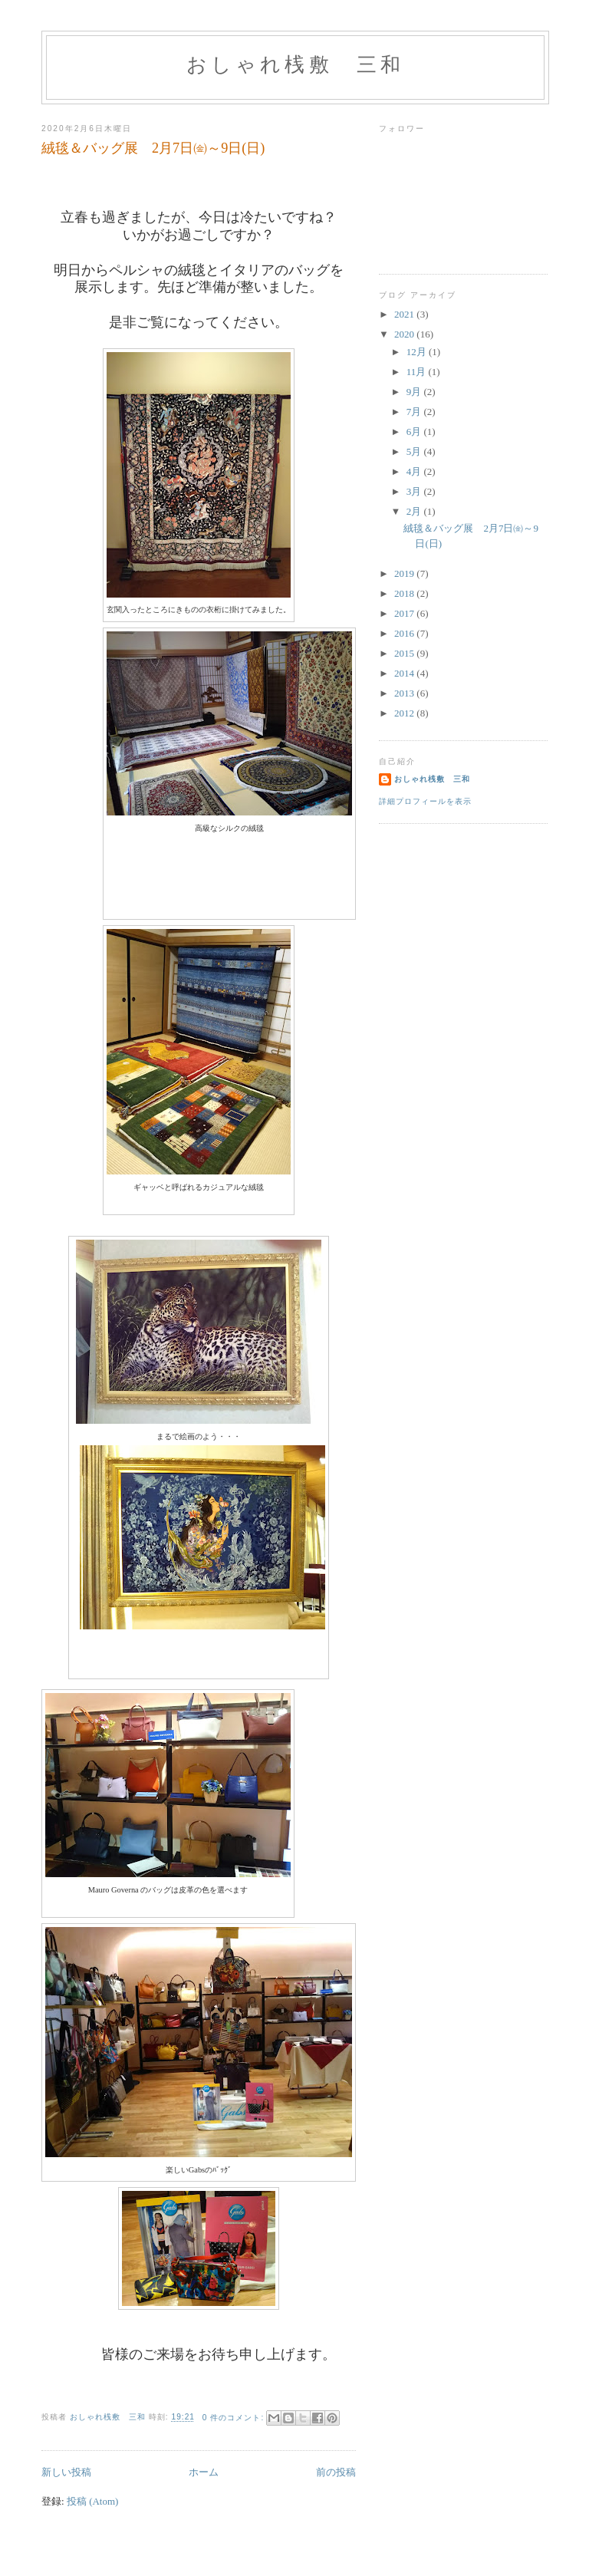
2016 (405, 633)
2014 (405, 673)
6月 (415, 431)
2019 (405, 573)
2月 (415, 511)
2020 (405, 334)
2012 (405, 713)
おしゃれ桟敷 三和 (295, 65)
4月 (415, 471)
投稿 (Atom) (93, 2501)
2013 (405, 693)
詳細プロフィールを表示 (425, 801)
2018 (405, 593)
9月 (415, 391)
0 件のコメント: (234, 2417)
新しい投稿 (66, 2472)
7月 (415, 411)
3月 (415, 491)
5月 (415, 451)
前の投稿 (336, 2472)
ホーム (204, 2472)
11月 (417, 371)
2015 (405, 653)
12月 (417, 351)
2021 (405, 314)
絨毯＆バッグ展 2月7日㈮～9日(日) (153, 148)
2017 (405, 613)
